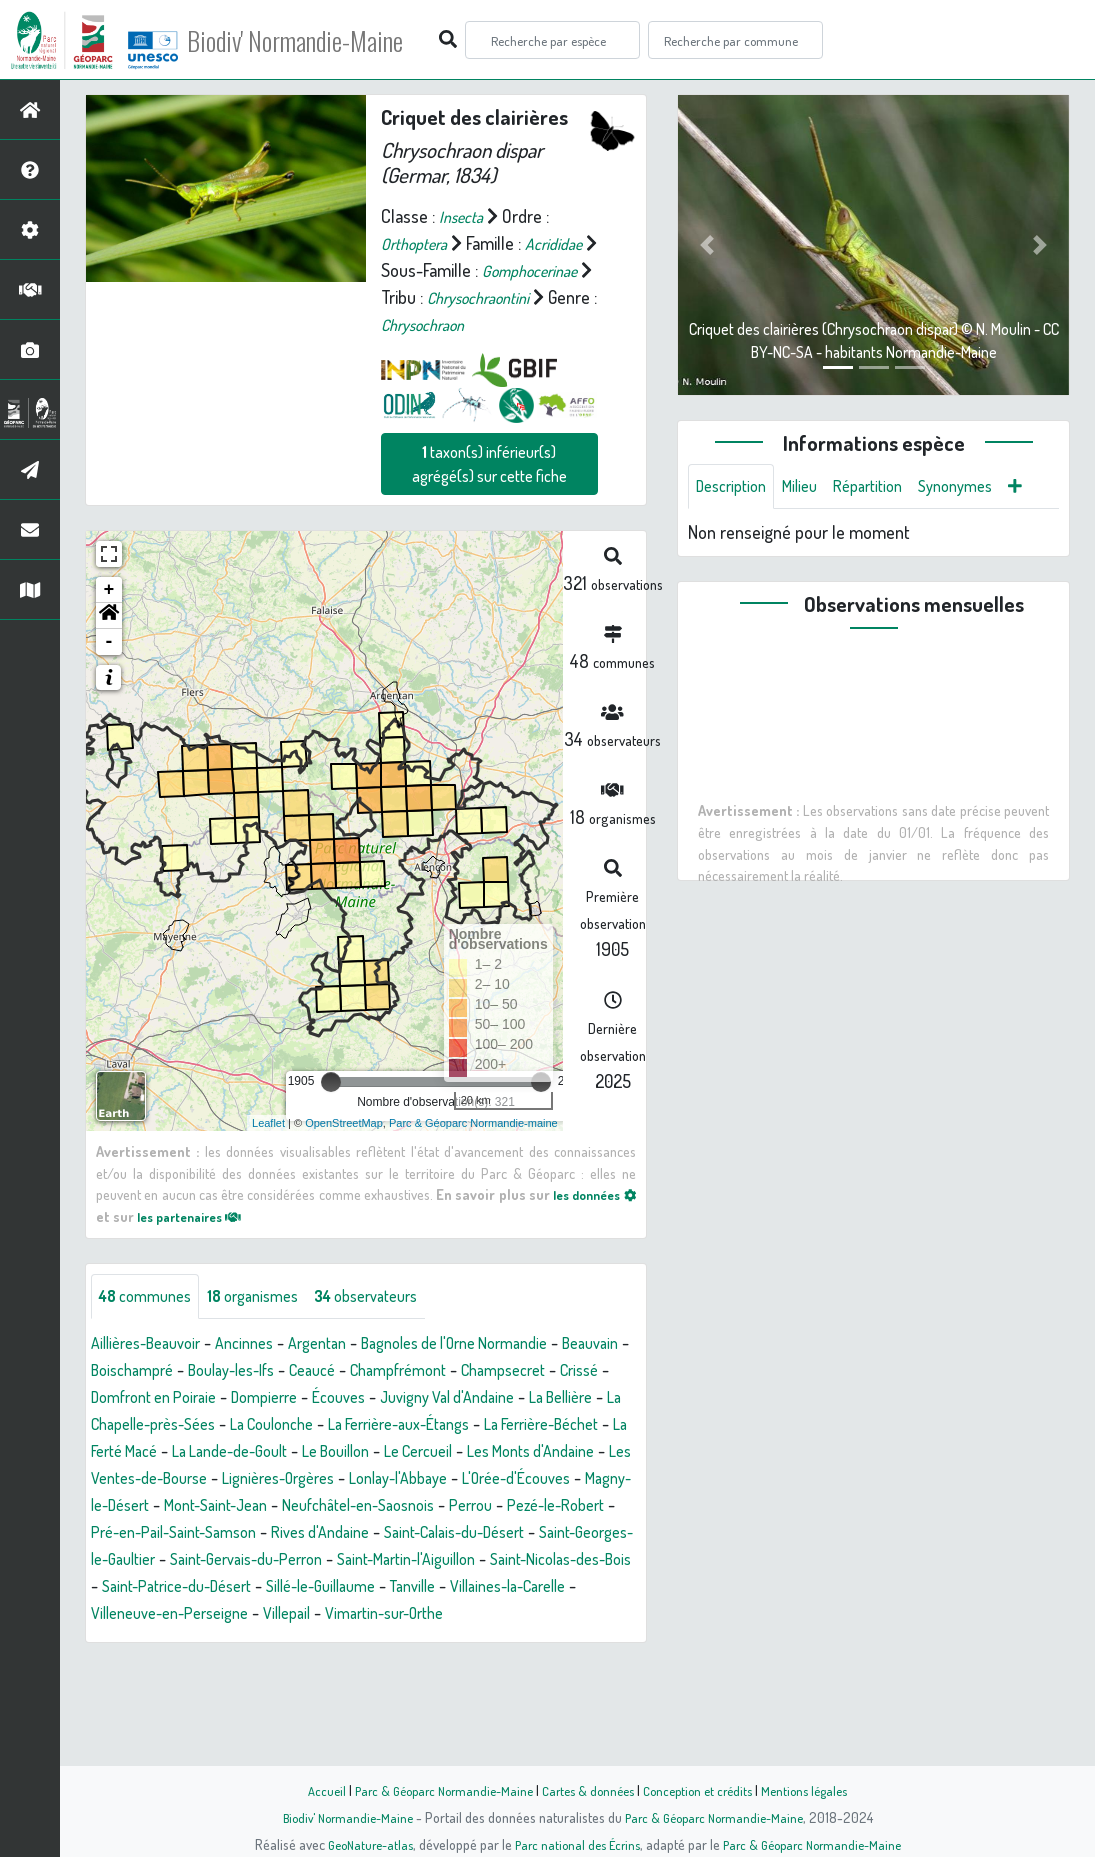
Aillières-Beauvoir (153, 1401)
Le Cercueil (275, 1536)
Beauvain (123, 1428)
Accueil (309, 1790)
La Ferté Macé (446, 1509)
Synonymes (983, 488)
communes (151, 1353)
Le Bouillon (182, 1536)
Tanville (201, 1698)
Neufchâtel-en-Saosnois (374, 1590)
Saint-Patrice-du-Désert (433, 1671)
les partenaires (214, 1272)
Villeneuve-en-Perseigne (481, 1698)
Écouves (539, 1455)
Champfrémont (516, 1428)
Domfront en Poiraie (332, 1455)
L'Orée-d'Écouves (488, 1563)
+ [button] (109, 646)
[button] (109, 672)
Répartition (887, 488)
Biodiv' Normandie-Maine (328, 40)
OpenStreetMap (344, 1178)
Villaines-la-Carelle (310, 1698)
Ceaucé (420, 1428)
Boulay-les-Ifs (328, 1428)
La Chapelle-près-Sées (369, 1482)
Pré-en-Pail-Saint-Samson (248, 1617)
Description (736, 488)
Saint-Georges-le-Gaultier (244, 1644)
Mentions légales (820, 1790)
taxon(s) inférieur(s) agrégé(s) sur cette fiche (489, 520)
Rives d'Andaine (412, 1617)
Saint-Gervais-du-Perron (436, 1644)
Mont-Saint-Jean (213, 1590)
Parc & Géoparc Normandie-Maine (434, 1790)
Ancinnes (263, 1401)
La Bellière (236, 1482)
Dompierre (456, 1455)
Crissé (224, 1455)
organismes (270, 1353)
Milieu (812, 488)
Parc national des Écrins (574, 1844)
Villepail (612, 1698)
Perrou (500, 1590)
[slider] (331, 1138)
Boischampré (216, 1428)
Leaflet (268, 1178)
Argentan (344, 1401)
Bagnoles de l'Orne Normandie (499, 1401)
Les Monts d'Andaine (402, 1536)
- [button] (109, 698)
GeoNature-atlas (358, 1844)
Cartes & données (588, 1790)
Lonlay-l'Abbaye (356, 1563)
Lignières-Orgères (221, 1563)
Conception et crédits (705, 1790)
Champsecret (139, 1455)
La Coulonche (514, 1482)
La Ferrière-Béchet (315, 1509)
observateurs (396, 1353)
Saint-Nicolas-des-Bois (252, 1671)
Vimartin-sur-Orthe (169, 1725)
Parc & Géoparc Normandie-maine (473, 1178)
